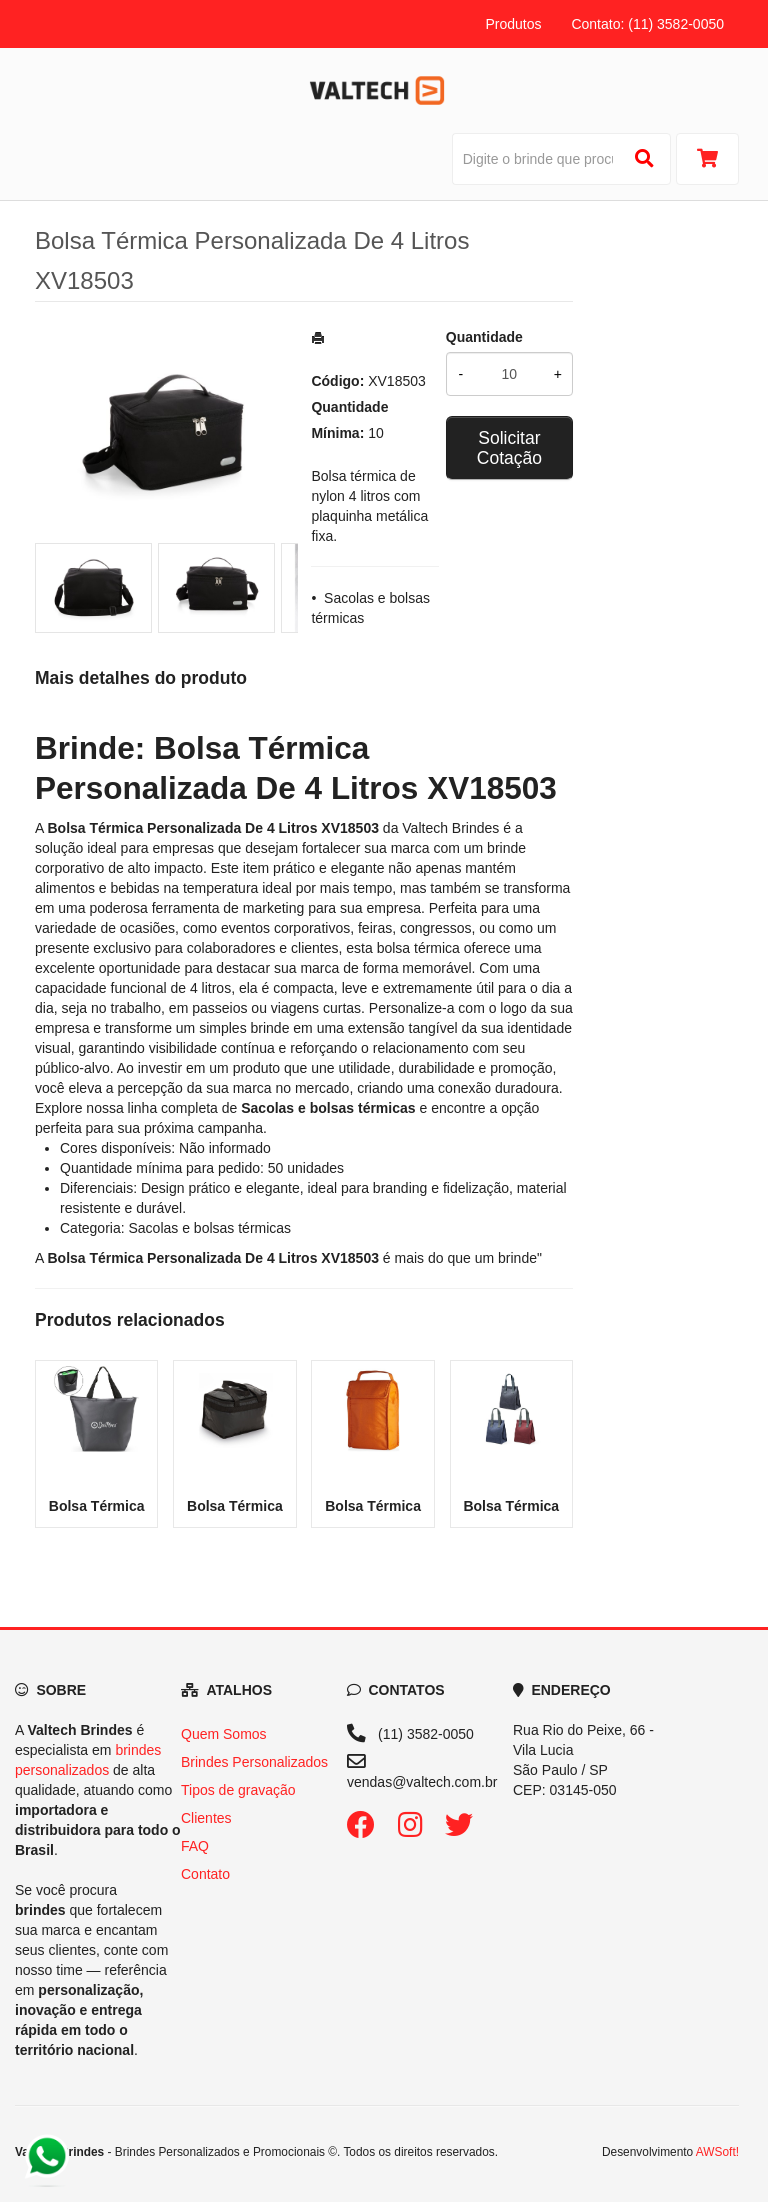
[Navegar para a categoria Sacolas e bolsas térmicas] (328, 1108)
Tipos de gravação (238, 1790)
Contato (205, 1874)
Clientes (206, 1818)
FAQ (195, 1846)
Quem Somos (224, 1734)
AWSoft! (717, 2152)
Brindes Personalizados (254, 1762)
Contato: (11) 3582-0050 (647, 24)
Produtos (513, 24)
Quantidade (484, 337)
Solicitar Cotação (509, 448)
